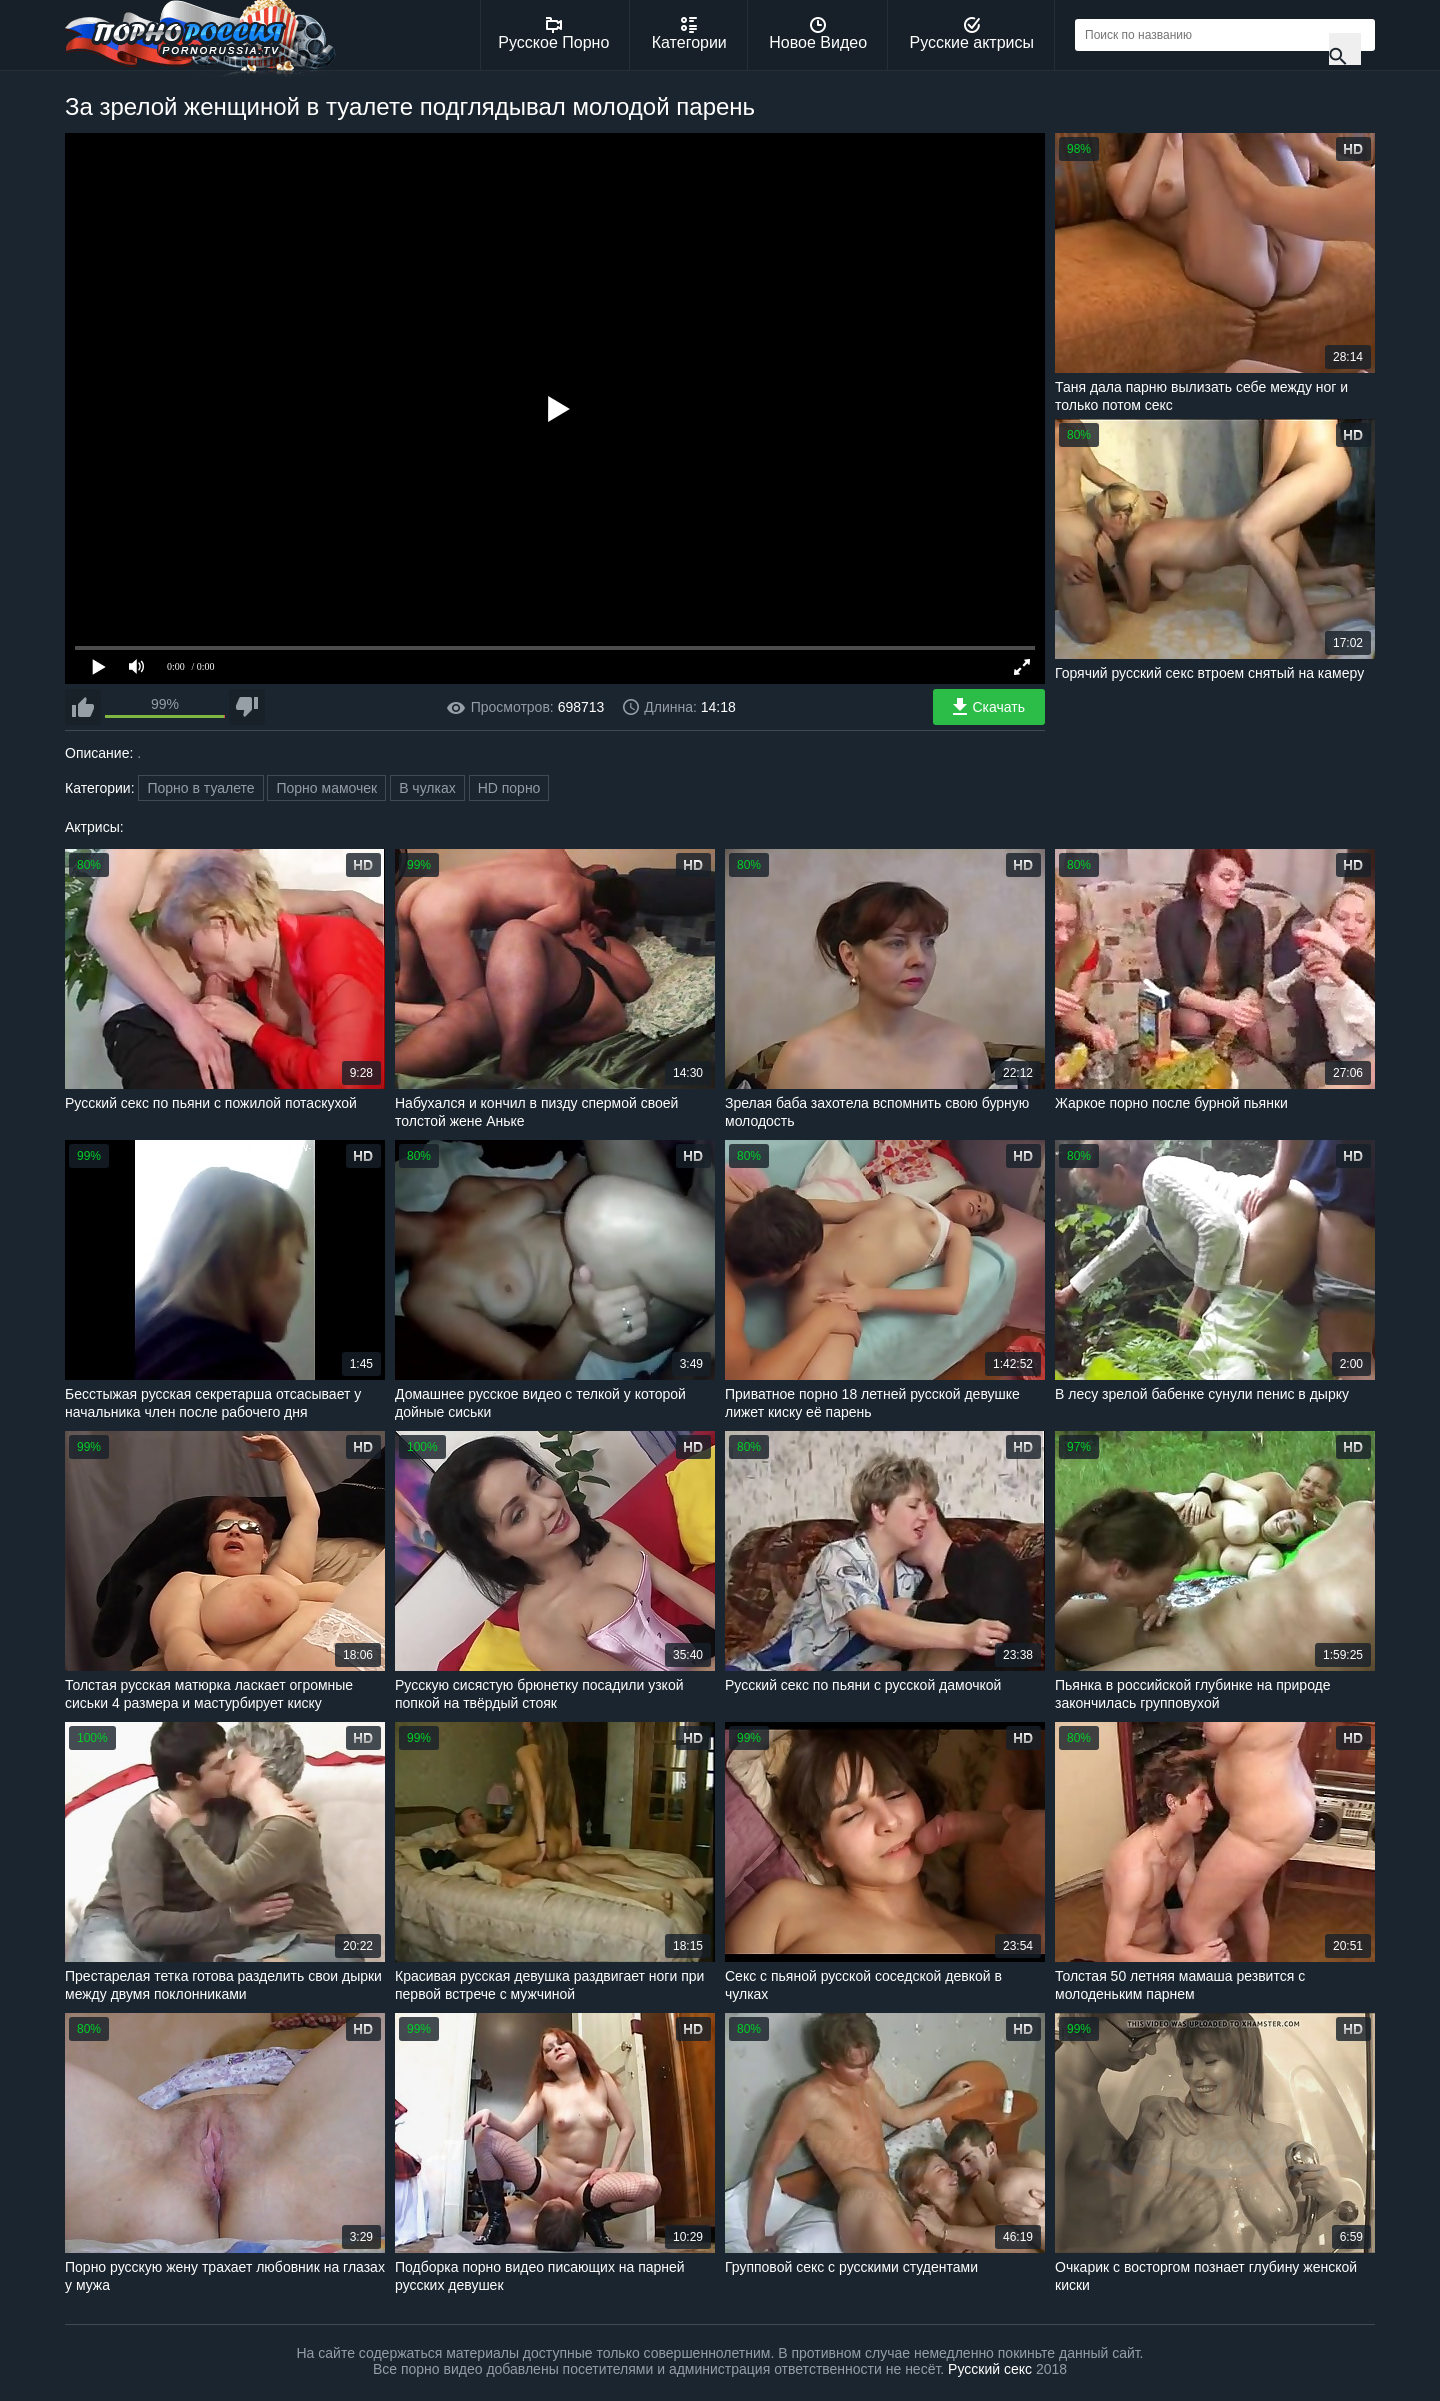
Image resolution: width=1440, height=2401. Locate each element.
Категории (689, 34)
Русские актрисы (971, 34)
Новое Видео (818, 34)
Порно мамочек (326, 788)
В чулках (427, 788)
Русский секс (990, 2369)
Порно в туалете (200, 788)
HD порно (509, 788)
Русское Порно (553, 34)
